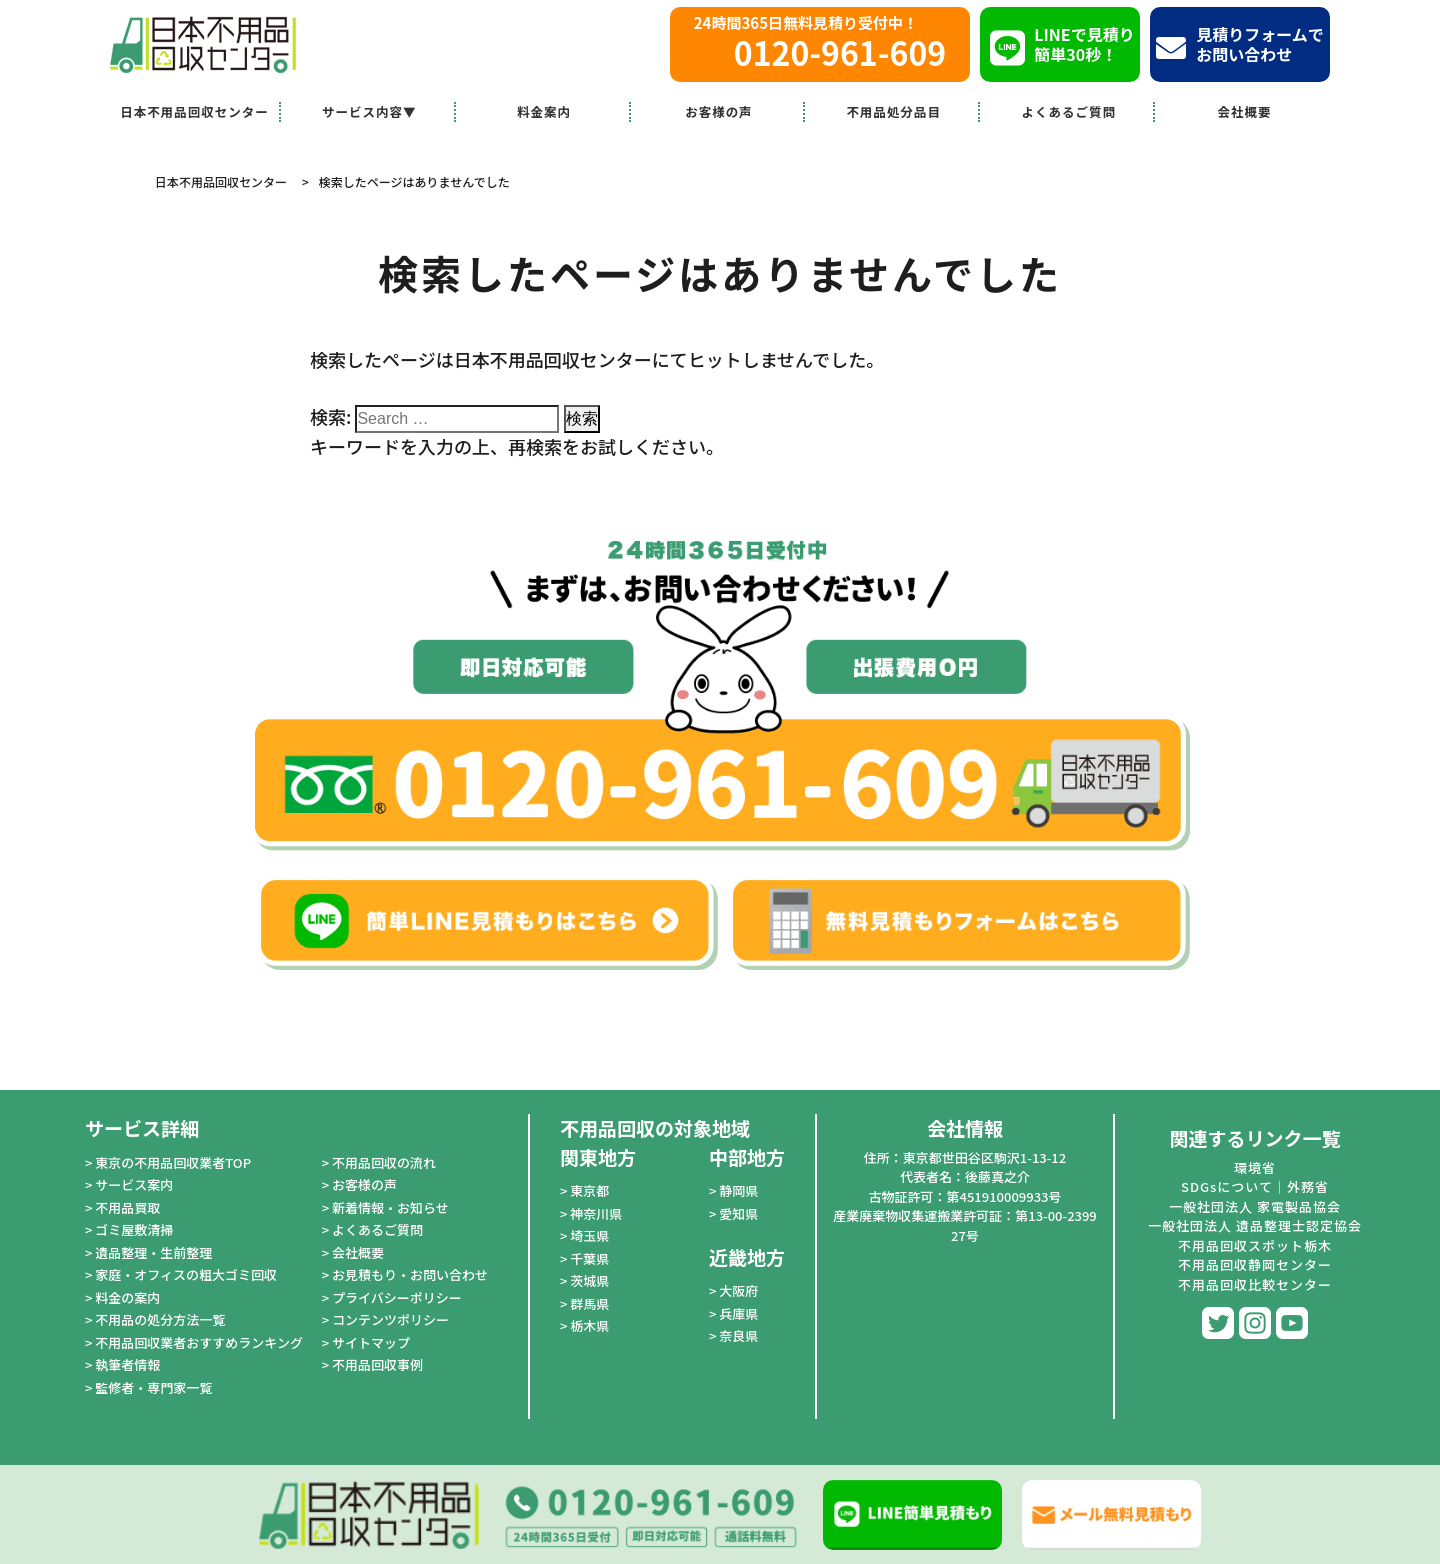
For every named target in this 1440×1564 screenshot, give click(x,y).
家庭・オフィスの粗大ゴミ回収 (186, 1274)
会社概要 (1245, 111)
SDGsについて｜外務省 (1255, 1186)
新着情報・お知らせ (390, 1207)
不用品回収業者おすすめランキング (199, 1342)
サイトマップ (371, 1342)
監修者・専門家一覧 (153, 1387)
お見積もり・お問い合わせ (410, 1274)
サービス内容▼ (369, 111)
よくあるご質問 (1068, 111)
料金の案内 (127, 1297)
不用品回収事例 (377, 1364)
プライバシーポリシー (397, 1297)
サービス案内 (134, 1184)
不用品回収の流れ (384, 1162)
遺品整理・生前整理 (153, 1252)
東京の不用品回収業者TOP (173, 1162)
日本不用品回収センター (194, 111)
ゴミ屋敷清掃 (134, 1229)
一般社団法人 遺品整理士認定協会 (1255, 1225)
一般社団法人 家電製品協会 (1255, 1206)
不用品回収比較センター (1255, 1284)
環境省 (1255, 1167)
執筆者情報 (127, 1364)
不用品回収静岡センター (1255, 1264)
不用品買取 (127, 1207)
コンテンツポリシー (390, 1319)
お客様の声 (719, 111)
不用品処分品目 (894, 111)
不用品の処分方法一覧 (160, 1319)
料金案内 (544, 111)
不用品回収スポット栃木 (1255, 1245)
